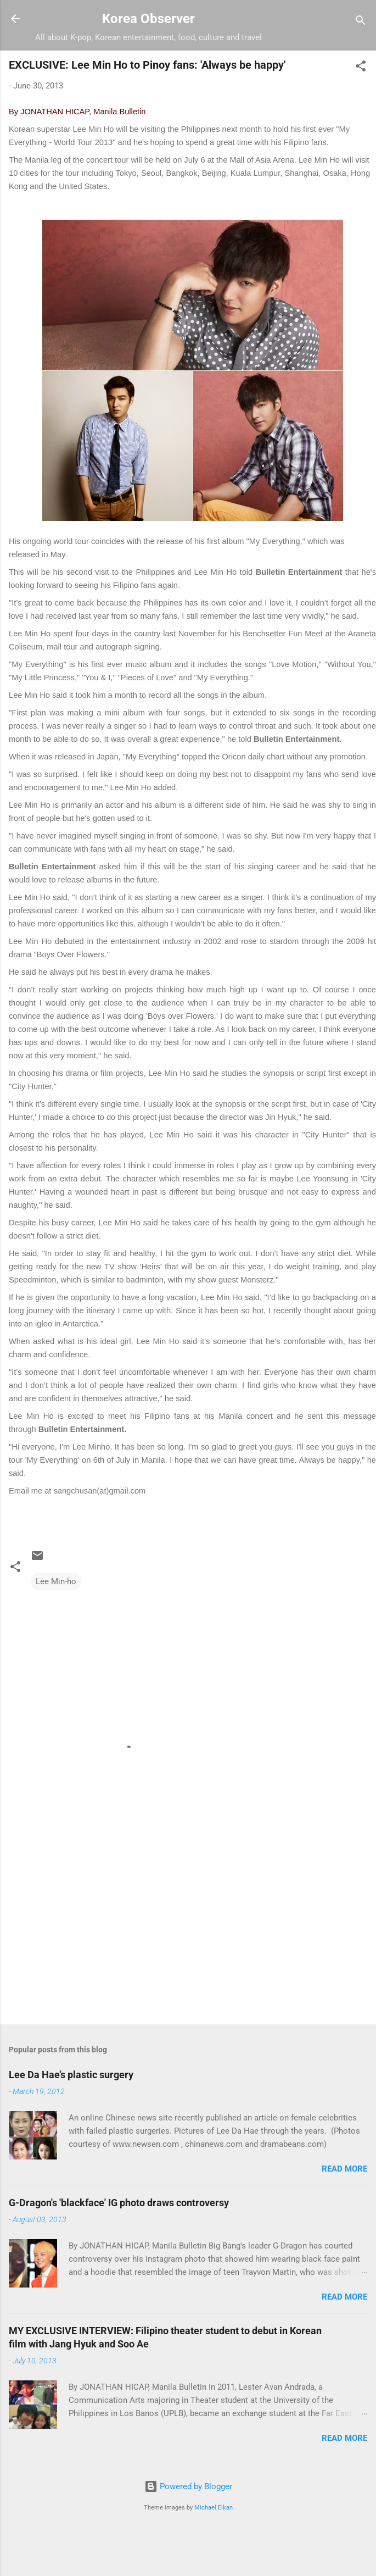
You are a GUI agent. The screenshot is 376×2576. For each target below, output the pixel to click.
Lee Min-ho (56, 1581)
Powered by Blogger (188, 2486)
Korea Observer (148, 18)
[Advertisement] (130, 1930)
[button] (360, 67)
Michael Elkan (213, 2507)
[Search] (360, 22)
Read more (344, 2169)
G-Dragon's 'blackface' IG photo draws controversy (119, 2202)
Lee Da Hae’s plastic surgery (71, 2074)
